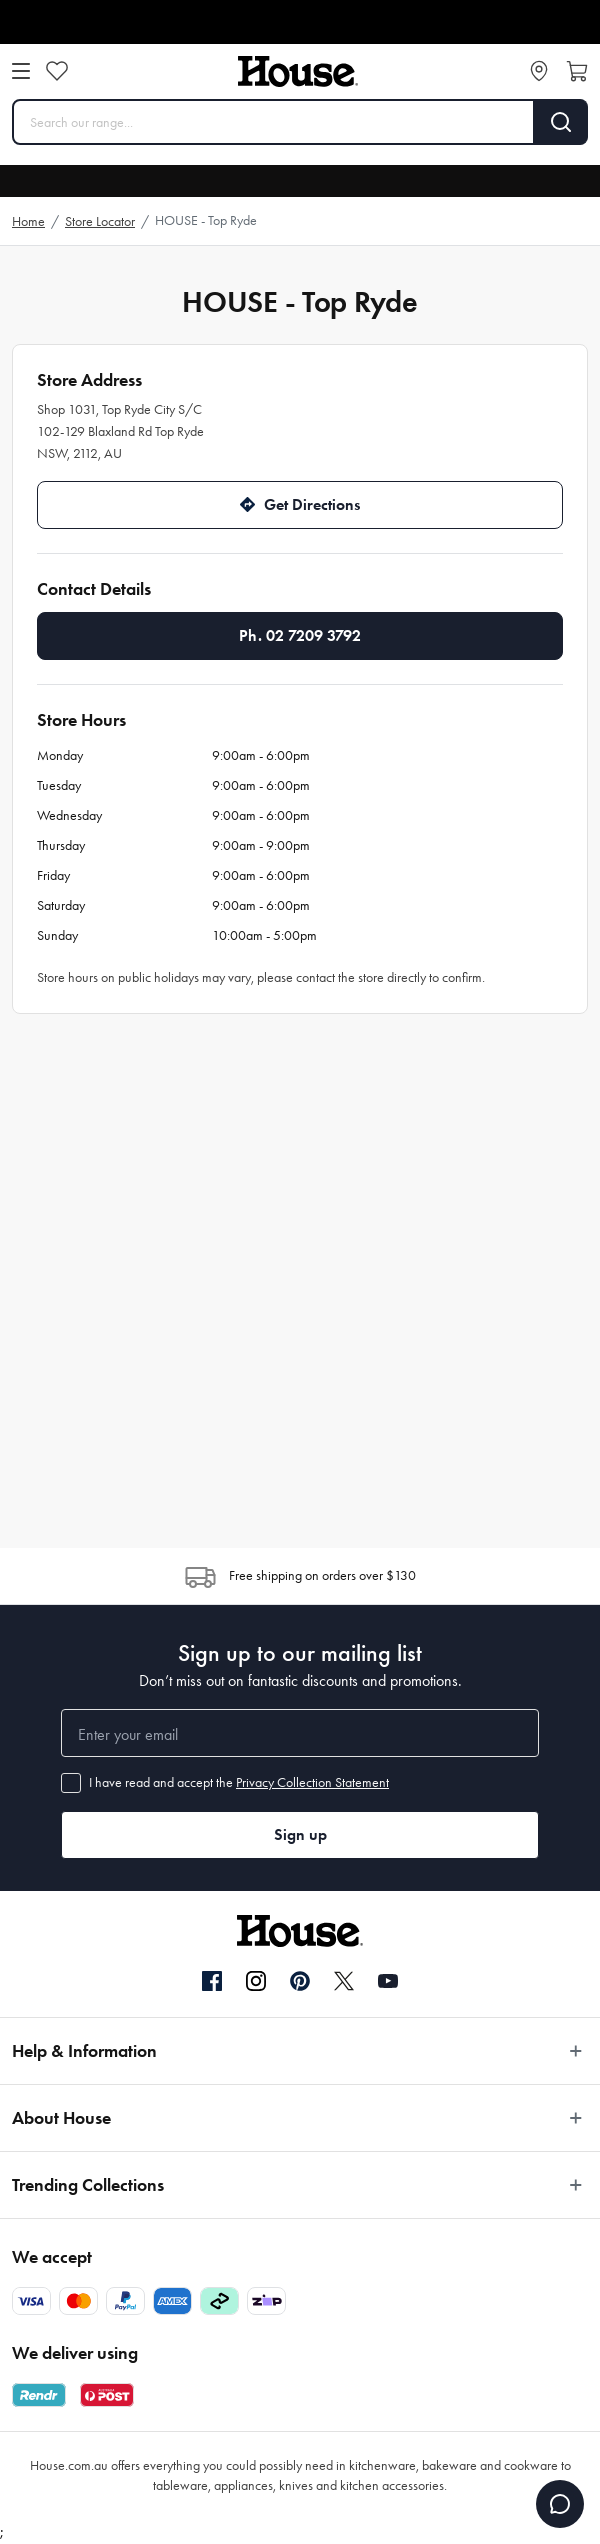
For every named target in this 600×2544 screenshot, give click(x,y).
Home (28, 221)
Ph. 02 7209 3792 (300, 635)
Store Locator (100, 221)
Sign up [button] (300, 1834)
